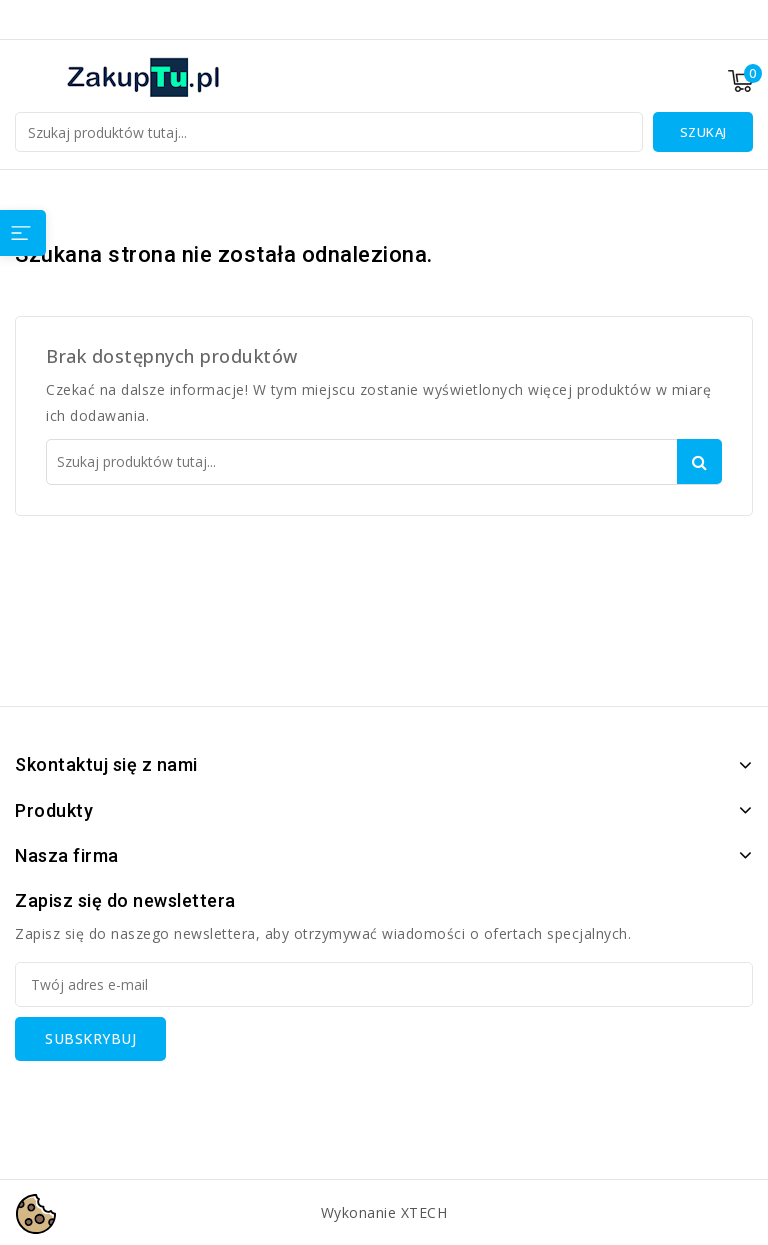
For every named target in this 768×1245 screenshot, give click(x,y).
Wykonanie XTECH (384, 1212)
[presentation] (167, 1100)
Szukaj (703, 132)
